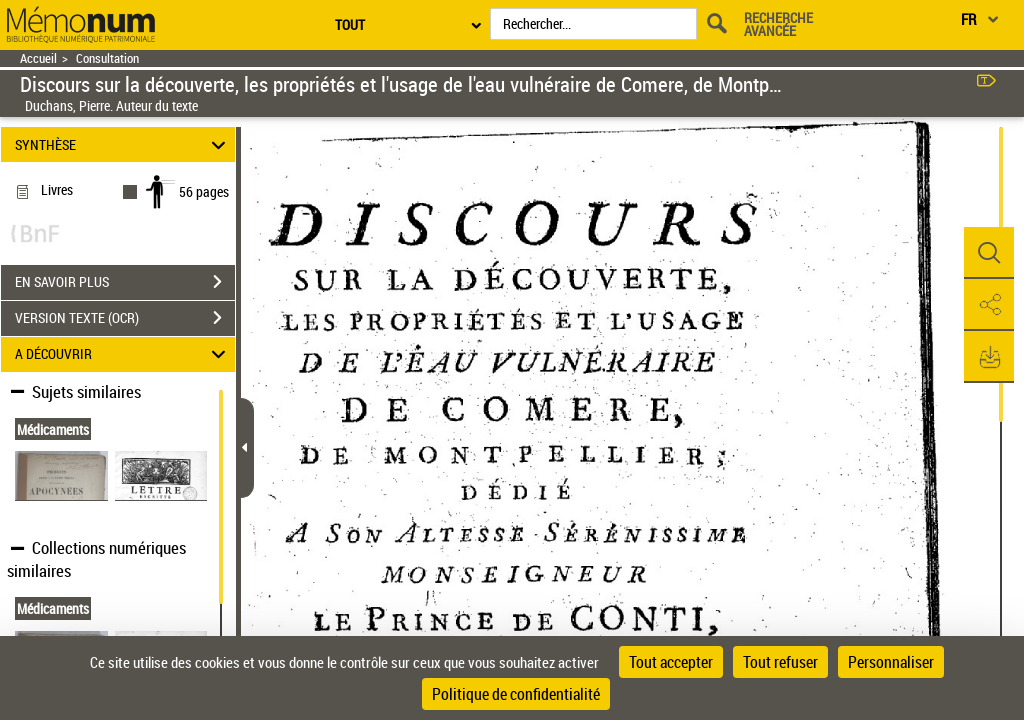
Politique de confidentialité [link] (516, 694)
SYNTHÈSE (123, 144)
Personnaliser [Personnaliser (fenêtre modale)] (891, 662)
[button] (989, 253)
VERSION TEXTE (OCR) (125, 318)
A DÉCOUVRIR (123, 354)
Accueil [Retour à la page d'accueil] (38, 58)
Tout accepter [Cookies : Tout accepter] (671, 662)
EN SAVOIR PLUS (125, 282)
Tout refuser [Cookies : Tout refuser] (780, 662)
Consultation (107, 58)
